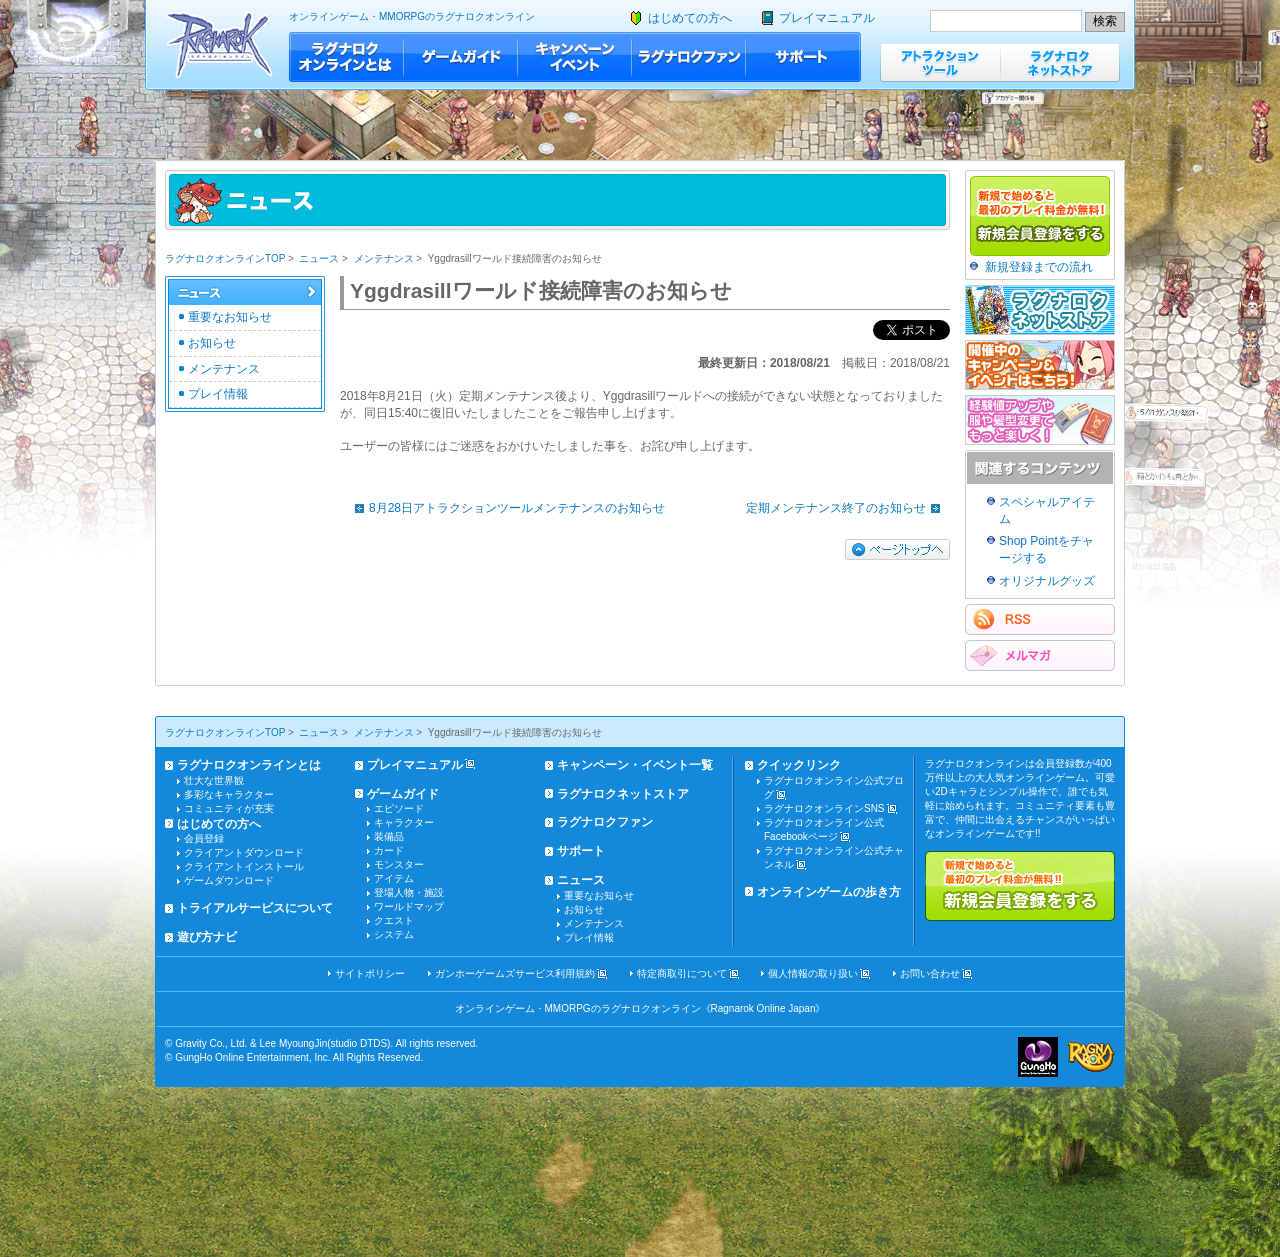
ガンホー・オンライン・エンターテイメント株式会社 (1038, 1057)
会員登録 (204, 838)
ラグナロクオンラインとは (346, 57)
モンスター (399, 864)
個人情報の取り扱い (813, 973)
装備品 (389, 836)
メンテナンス (384, 258)
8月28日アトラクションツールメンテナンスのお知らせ (505, 508)
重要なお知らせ (230, 317)
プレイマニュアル (827, 18)
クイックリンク (799, 765)
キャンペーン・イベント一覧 (635, 765)
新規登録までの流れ (1039, 267)
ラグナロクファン (689, 57)
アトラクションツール (940, 62)
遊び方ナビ (207, 937)
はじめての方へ (690, 18)
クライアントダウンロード (244, 852)
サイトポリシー (370, 973)
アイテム (394, 878)
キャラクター (404, 822)
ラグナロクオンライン (219, 44)
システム (394, 934)
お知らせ (212, 343)
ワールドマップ (409, 906)
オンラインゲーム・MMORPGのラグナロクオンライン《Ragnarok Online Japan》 (640, 1008)
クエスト (394, 920)
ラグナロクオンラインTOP (225, 258)
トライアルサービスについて (255, 908)
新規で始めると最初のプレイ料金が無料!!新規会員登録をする (1020, 886)
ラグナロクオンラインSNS (824, 808)
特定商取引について (682, 973)
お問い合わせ (930, 973)
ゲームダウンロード (229, 880)
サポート (803, 57)
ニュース (319, 258)
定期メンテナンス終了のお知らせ (848, 508)
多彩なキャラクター (229, 794)
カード (389, 850)
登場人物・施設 (409, 892)
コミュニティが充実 (229, 808)
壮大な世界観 (214, 780)
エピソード (399, 808)
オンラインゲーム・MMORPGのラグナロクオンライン (412, 16)
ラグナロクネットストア (1060, 62)
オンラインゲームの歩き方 (829, 892)
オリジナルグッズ (1047, 581)
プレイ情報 (218, 394)
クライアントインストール (244, 866)
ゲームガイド (461, 57)
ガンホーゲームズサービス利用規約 (515, 973)
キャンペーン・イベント (575, 57)
